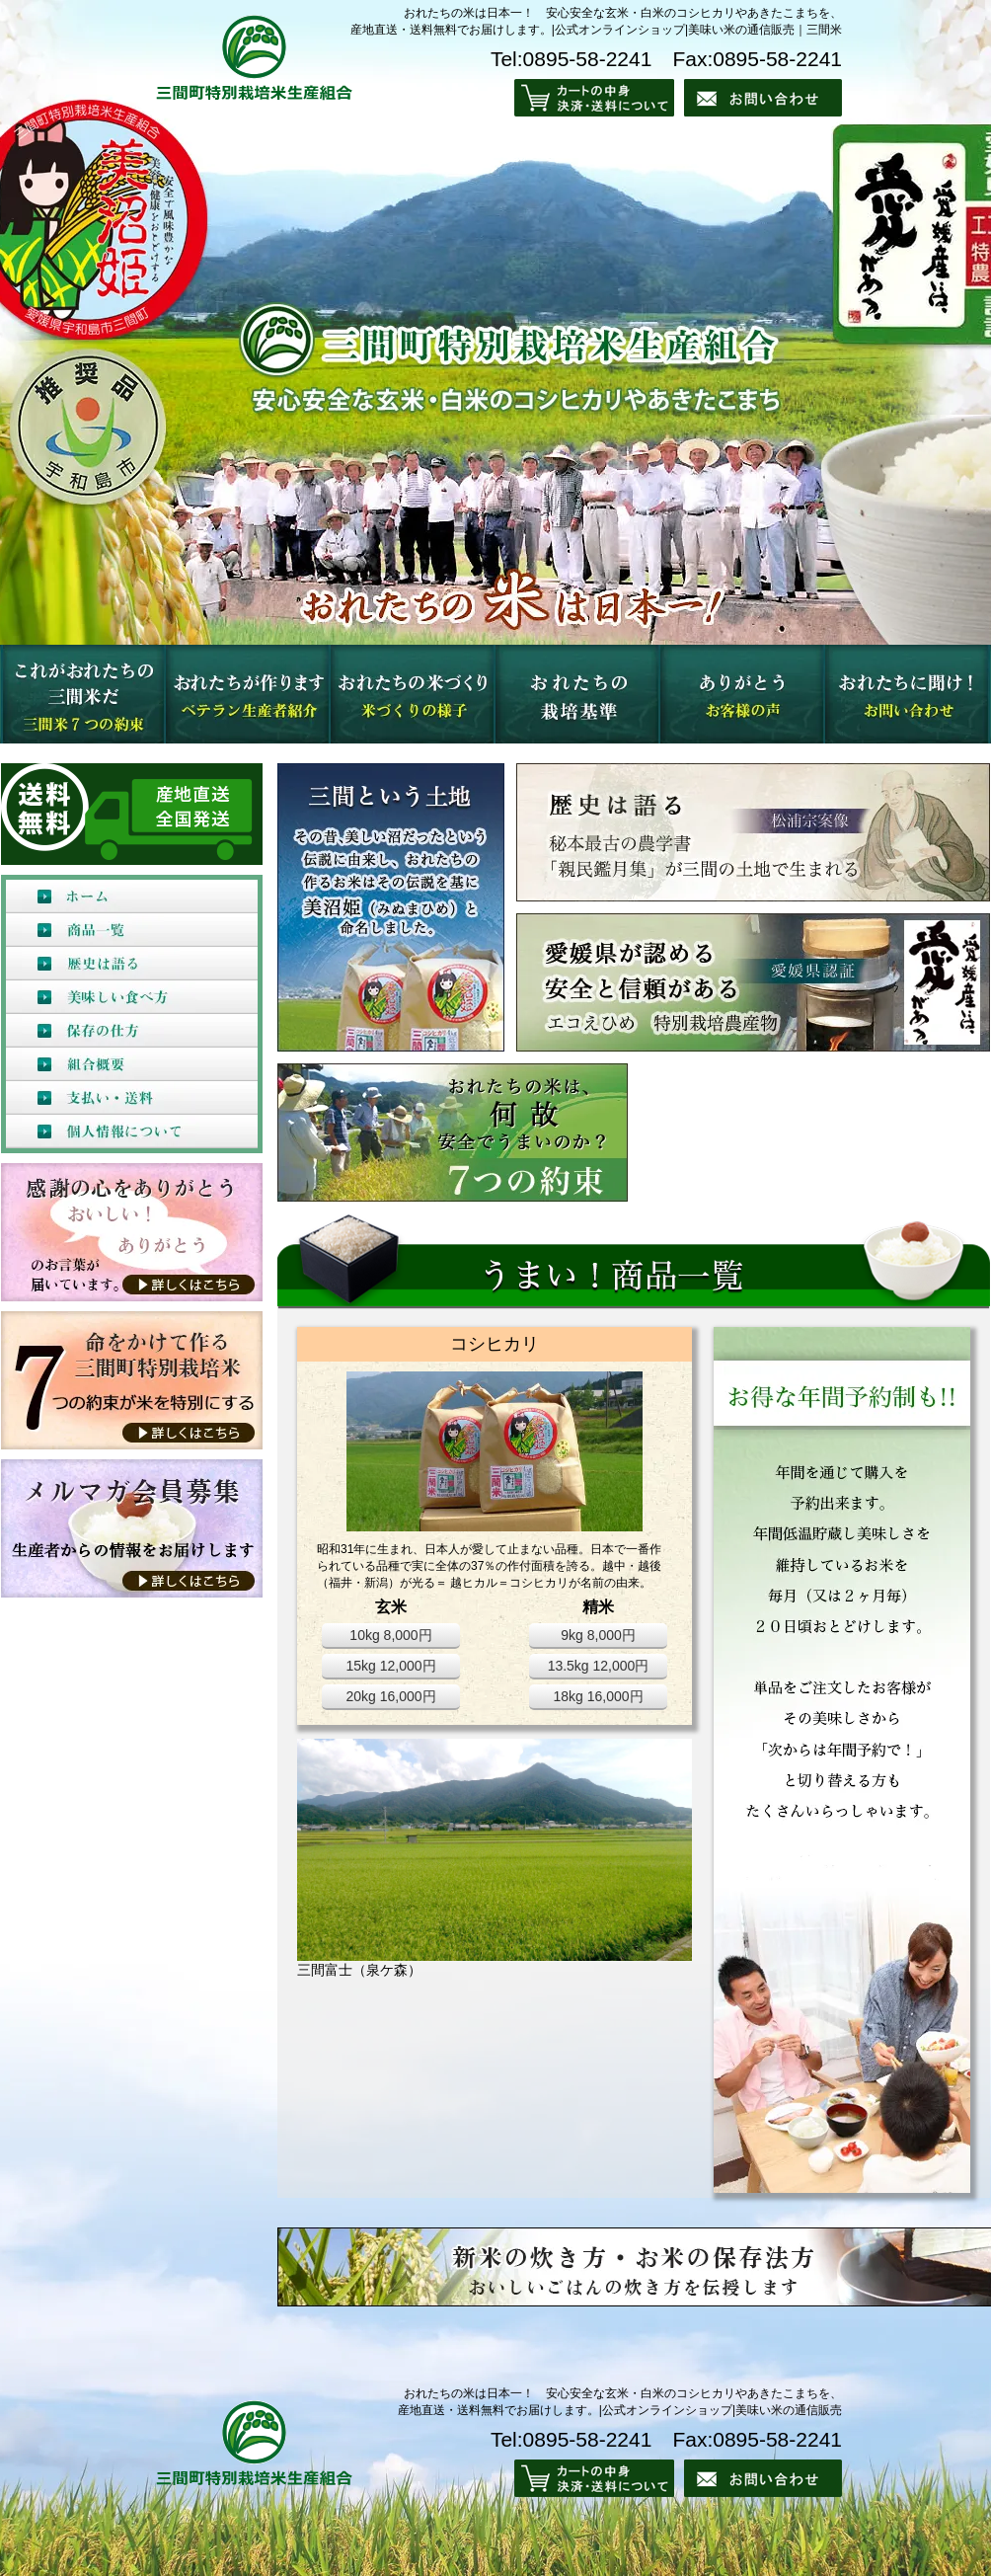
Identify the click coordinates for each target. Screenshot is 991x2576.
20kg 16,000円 (390, 1696)
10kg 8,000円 (390, 1635)
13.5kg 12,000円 (598, 1666)
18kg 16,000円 (598, 1696)
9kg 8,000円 (598, 1635)
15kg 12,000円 (390, 1666)
